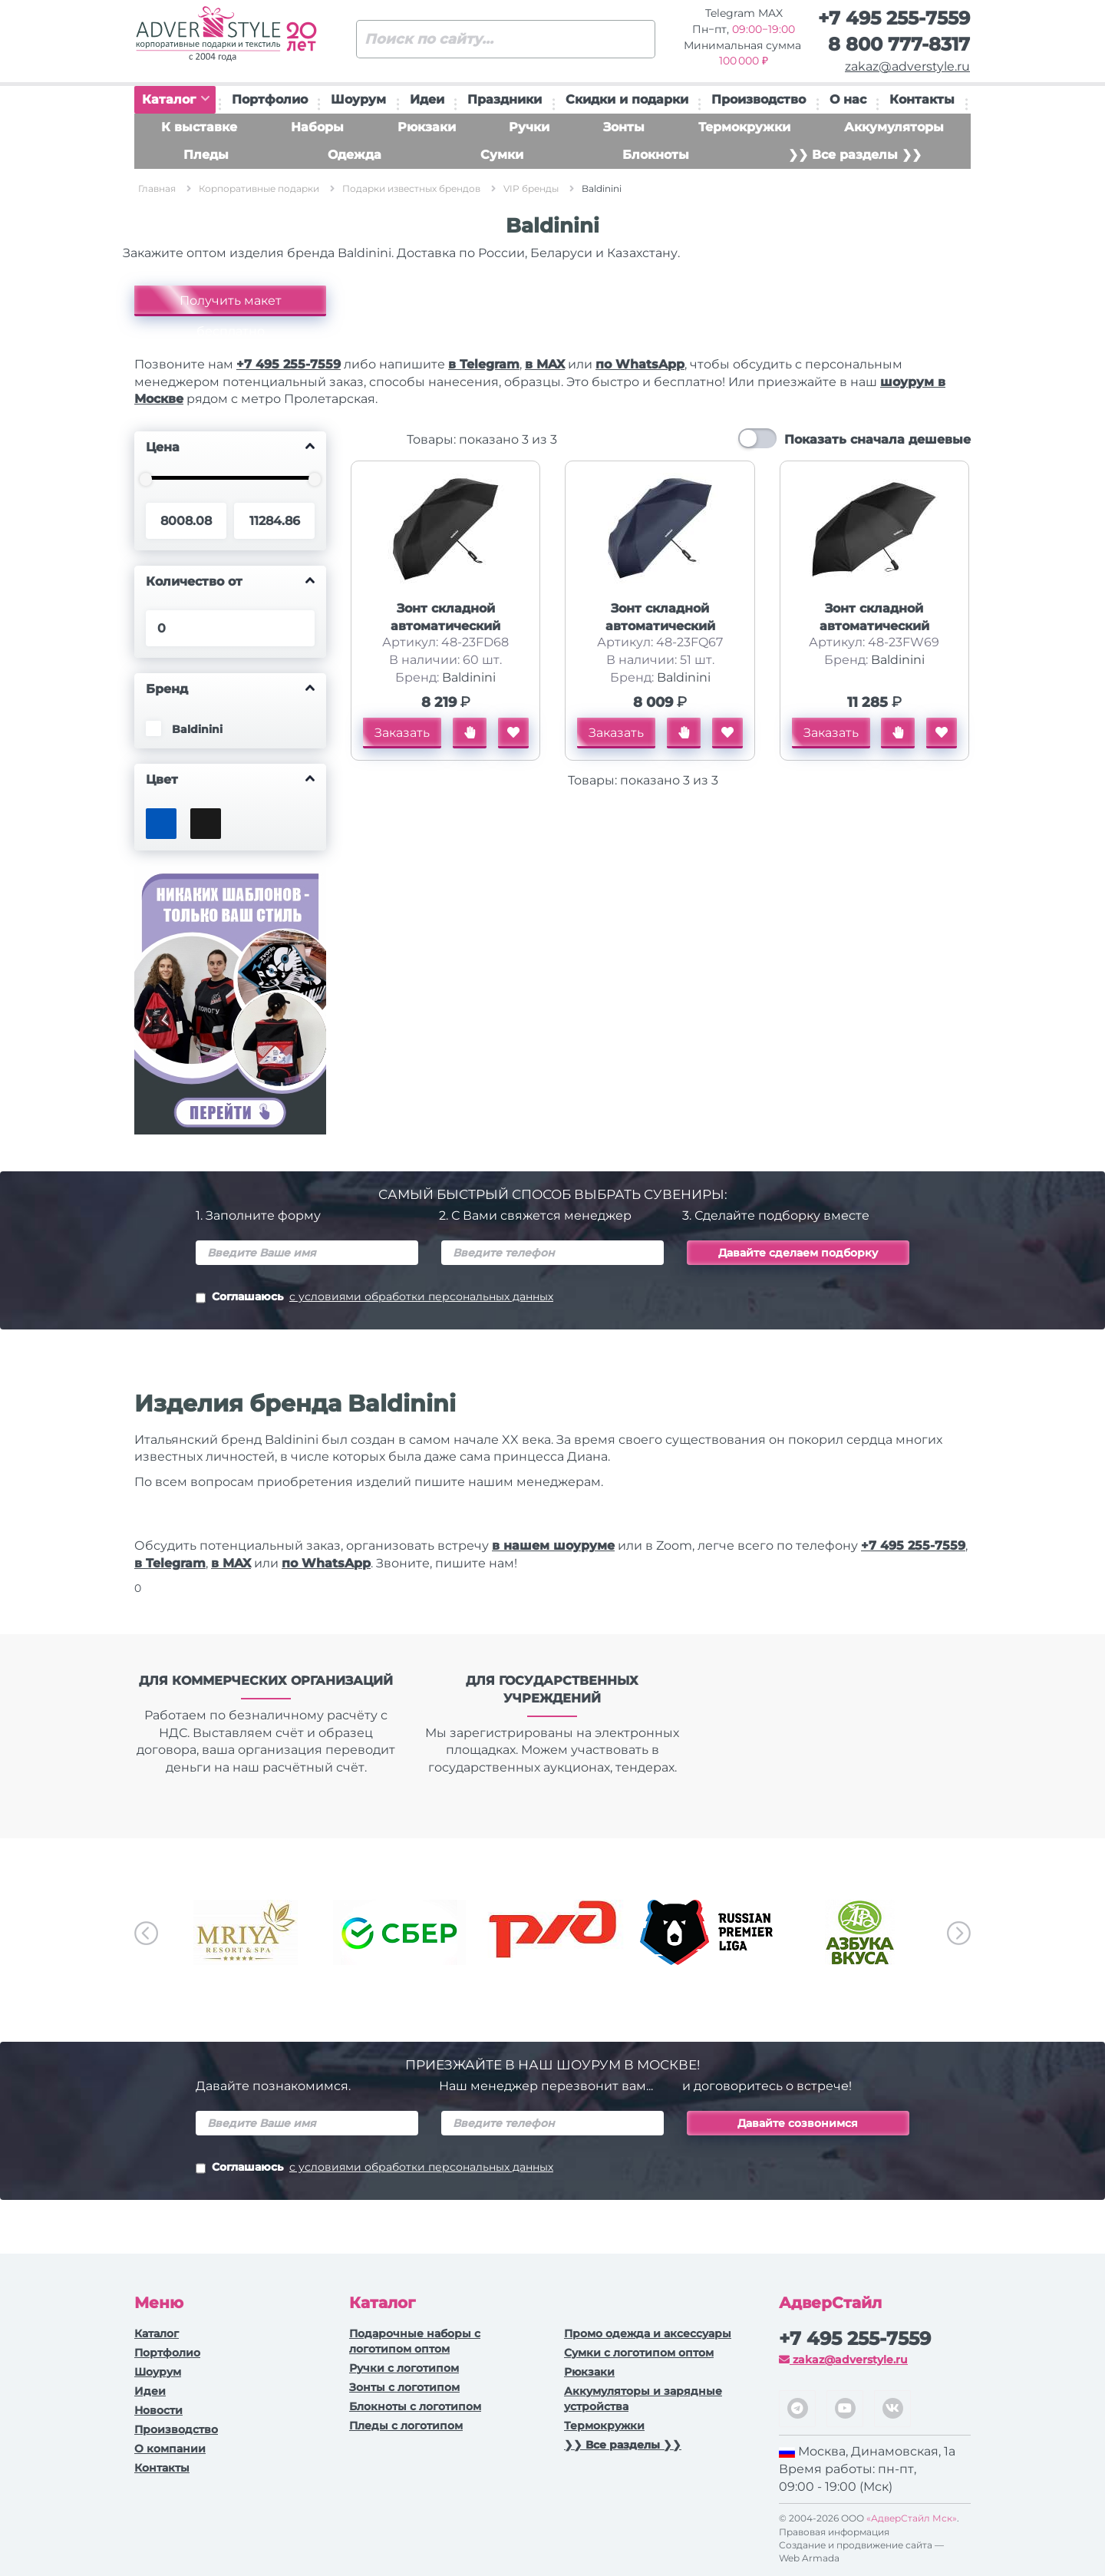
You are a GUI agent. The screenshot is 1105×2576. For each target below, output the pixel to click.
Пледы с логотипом (406, 2425)
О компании (170, 2448)
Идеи (427, 99)
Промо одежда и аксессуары (647, 2333)
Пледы (206, 154)
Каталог (175, 99)
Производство (758, 99)
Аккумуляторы (894, 127)
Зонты (624, 127)
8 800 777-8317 (899, 44)
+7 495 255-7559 (894, 18)
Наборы (317, 127)
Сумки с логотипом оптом (639, 2353)
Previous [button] (146, 1933)
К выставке (199, 127)
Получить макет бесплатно (231, 304)
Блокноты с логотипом (415, 2406)
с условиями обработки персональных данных (421, 1296)
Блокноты (655, 154)
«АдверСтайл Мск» (911, 2518)
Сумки (501, 154)
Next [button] (959, 1933)
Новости (158, 2410)
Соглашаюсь (374, 1298)
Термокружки (744, 127)
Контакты (922, 99)
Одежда (354, 154)
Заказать (402, 732)
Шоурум (358, 99)
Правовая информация (834, 2532)
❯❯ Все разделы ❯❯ (855, 154)
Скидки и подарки (627, 99)
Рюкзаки (426, 127)
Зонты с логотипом (404, 2387)
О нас (848, 99)
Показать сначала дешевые (877, 439)
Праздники (504, 99)
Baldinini (469, 677)
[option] (245, 1932)
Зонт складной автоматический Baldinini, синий (660, 626)
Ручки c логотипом (404, 2368)
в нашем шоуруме (553, 1545)
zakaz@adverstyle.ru (907, 66)
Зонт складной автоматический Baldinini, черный (445, 626)
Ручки (529, 127)
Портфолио (270, 99)
